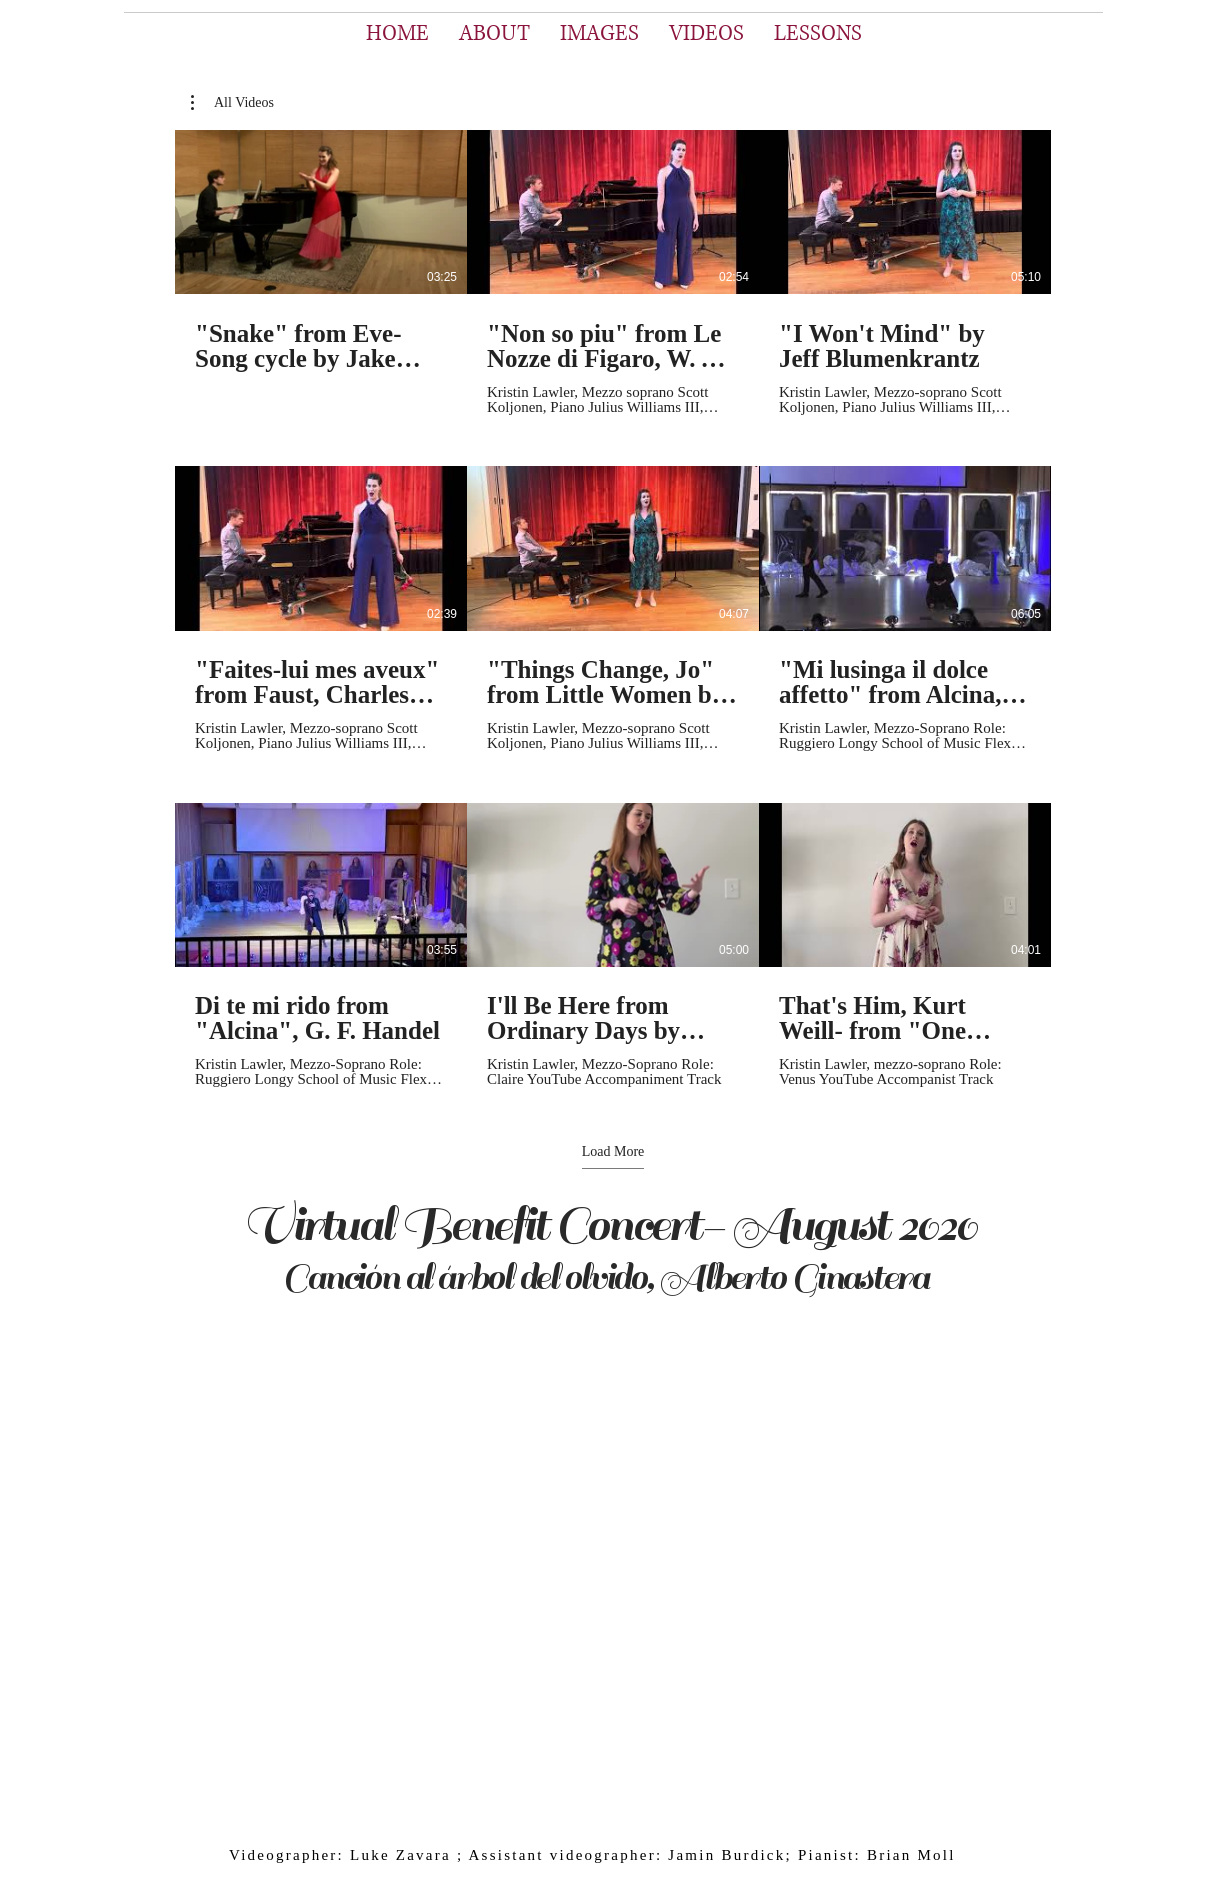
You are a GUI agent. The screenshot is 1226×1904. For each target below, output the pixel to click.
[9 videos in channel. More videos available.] (613, 609)
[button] (232, 103)
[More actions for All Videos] (232, 103)
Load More (613, 1151)
